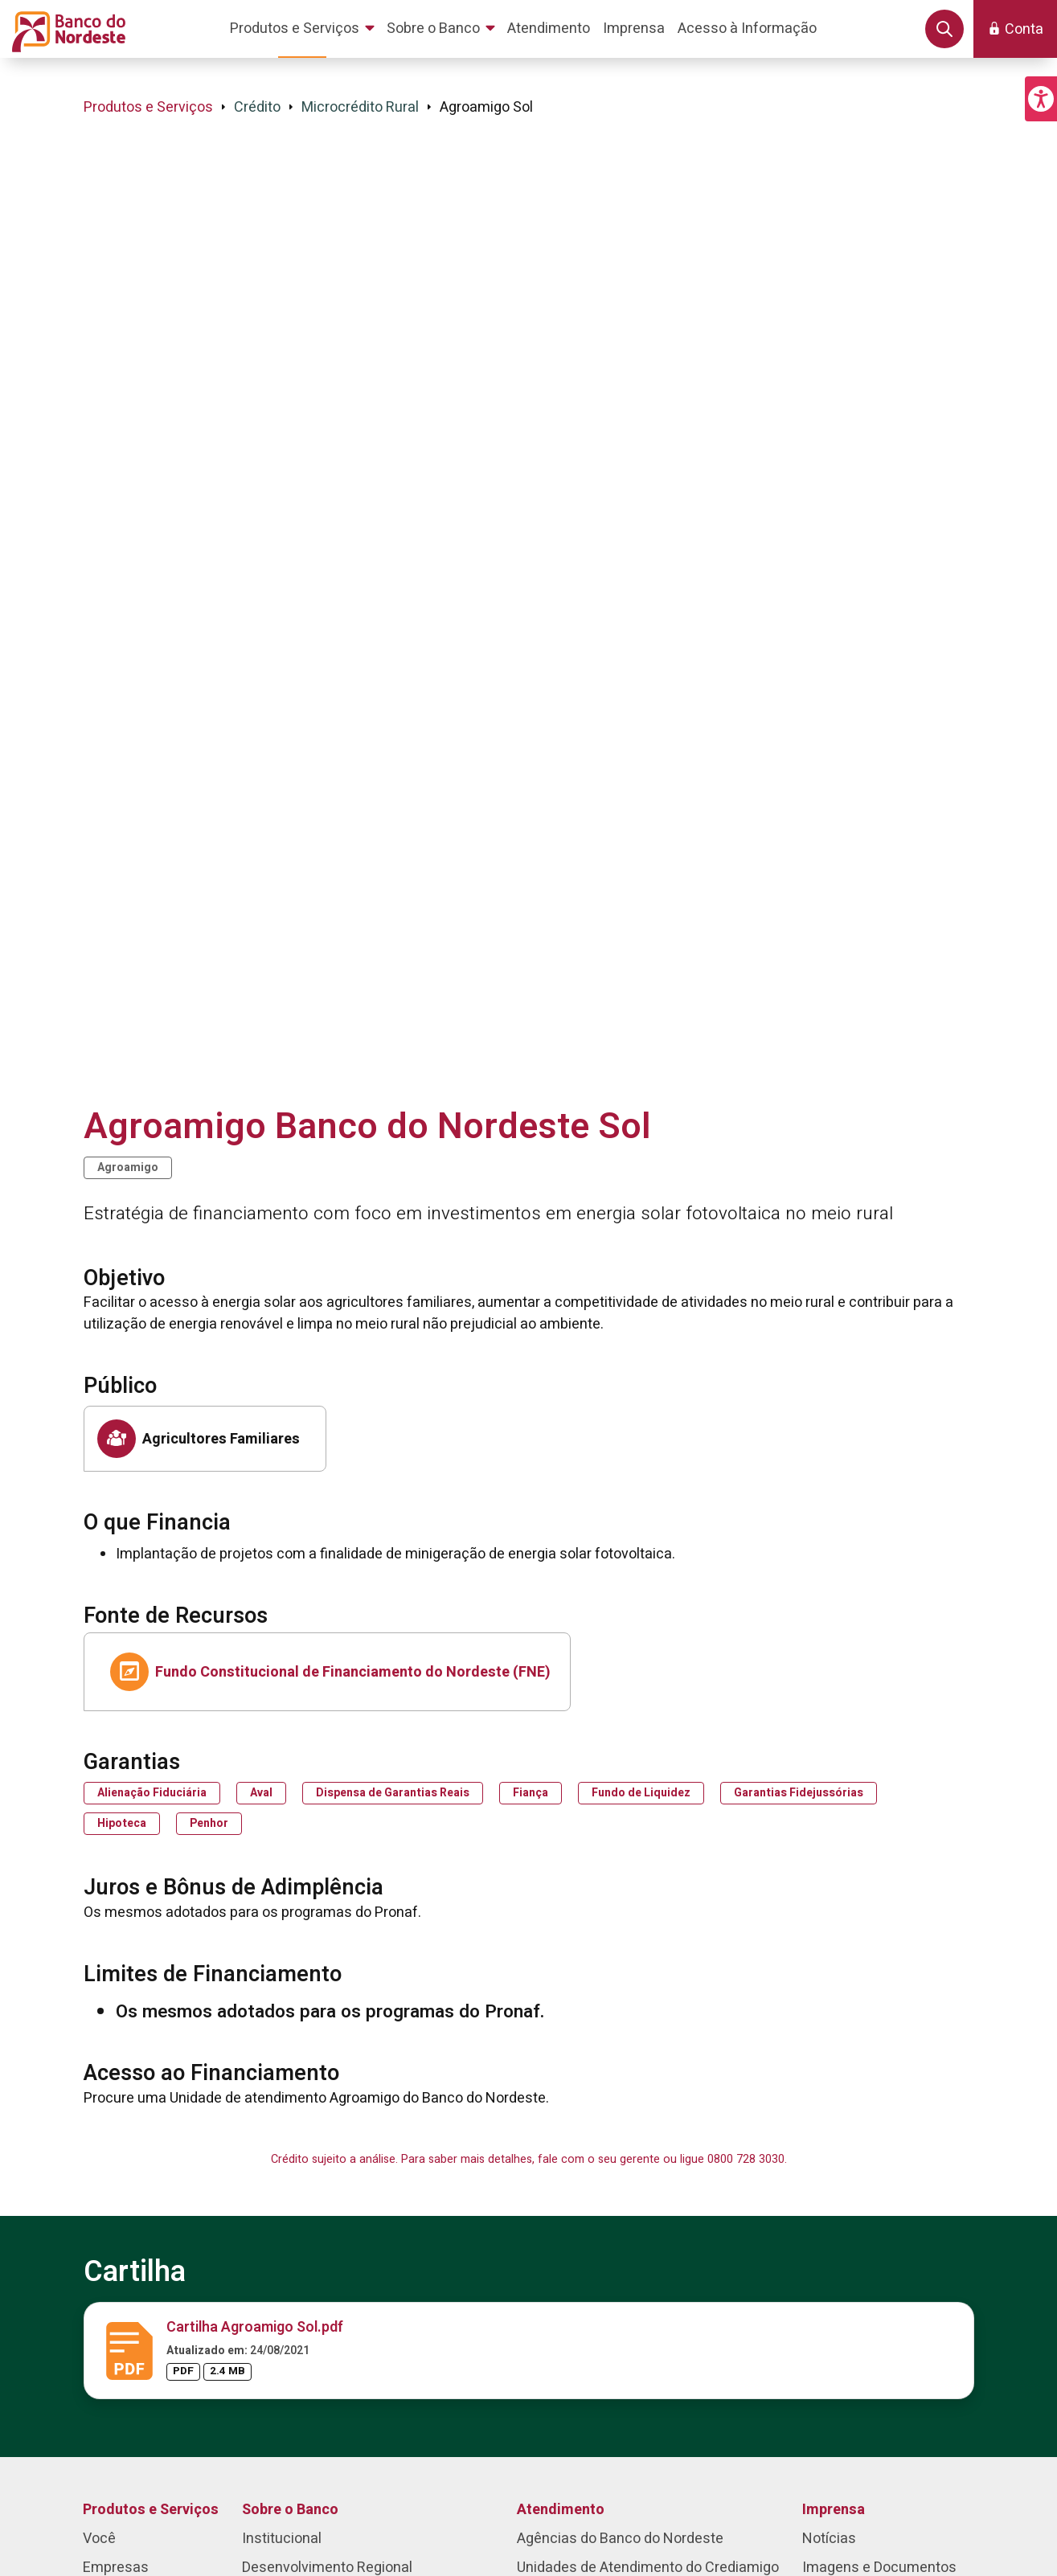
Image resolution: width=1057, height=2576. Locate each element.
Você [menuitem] (99, 2538)
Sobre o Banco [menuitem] (290, 2510)
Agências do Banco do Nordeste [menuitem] (620, 2538)
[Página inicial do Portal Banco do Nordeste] (65, 29)
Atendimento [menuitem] (560, 2510)
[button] (1041, 98)
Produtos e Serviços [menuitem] (151, 2510)
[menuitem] (305, 29)
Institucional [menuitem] (282, 2538)
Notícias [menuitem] (829, 2538)
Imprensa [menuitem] (833, 2510)
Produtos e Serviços (148, 107)
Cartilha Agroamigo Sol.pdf (254, 2327)
